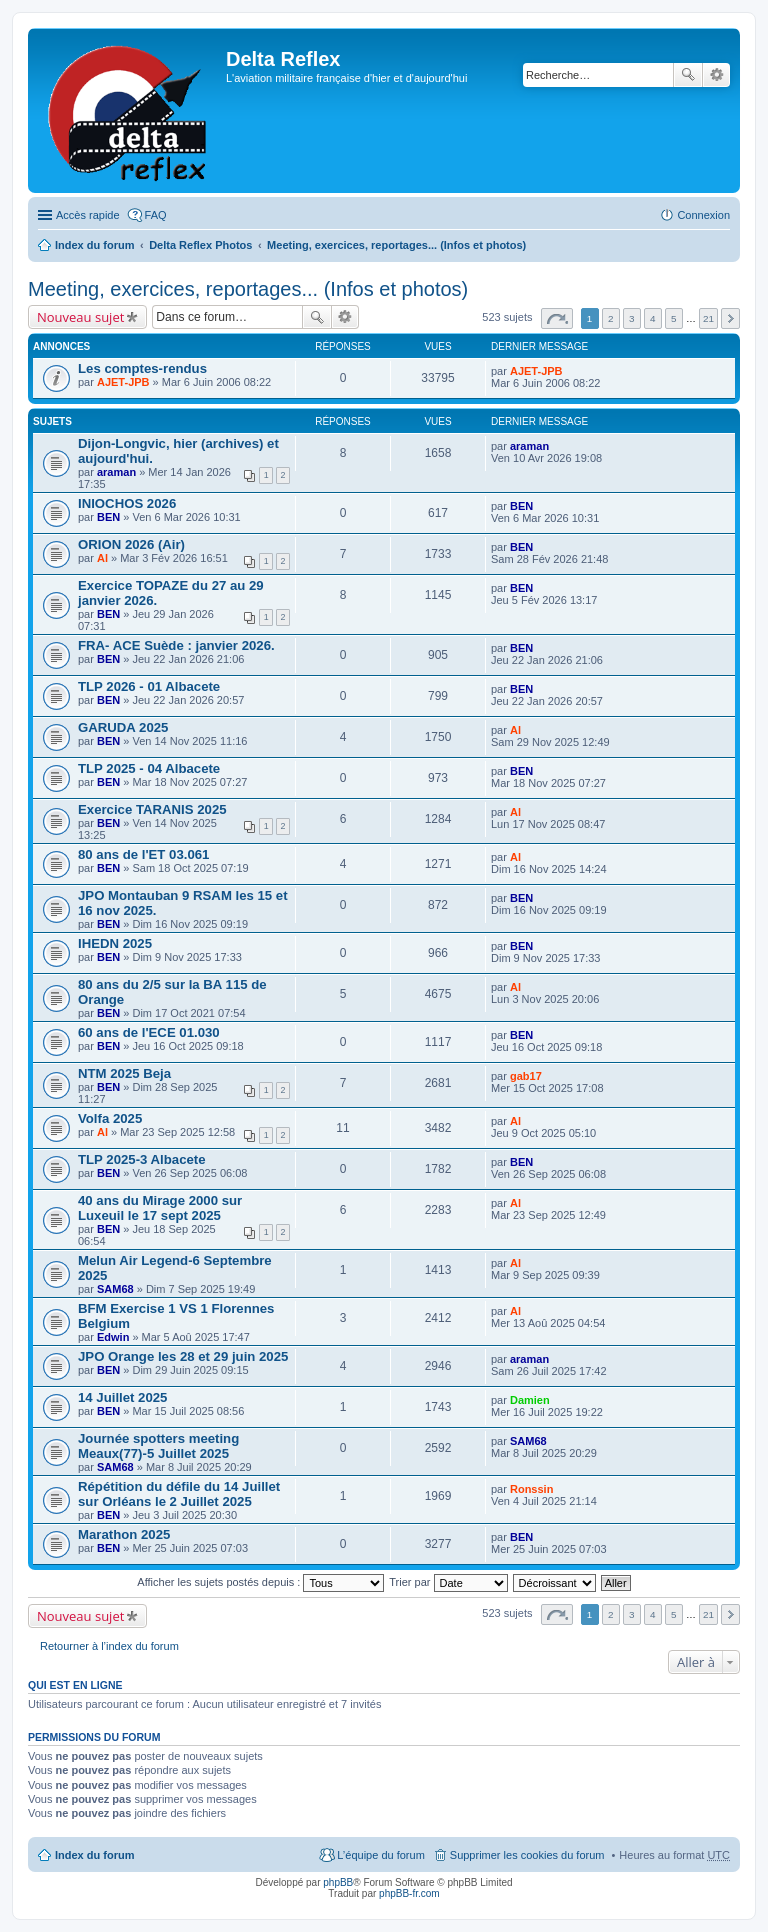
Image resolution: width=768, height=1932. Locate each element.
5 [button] (674, 318)
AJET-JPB (123, 382)
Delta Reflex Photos (200, 245)
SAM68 (115, 1289)
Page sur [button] (557, 318)
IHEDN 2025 (115, 943)
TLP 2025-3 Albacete (142, 1159)
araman (116, 472)
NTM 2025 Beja (124, 1073)
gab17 (526, 1076)
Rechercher (688, 75)
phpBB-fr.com (409, 1893)
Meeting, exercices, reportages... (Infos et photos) (396, 245)
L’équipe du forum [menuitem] (380, 1855)
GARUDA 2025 (123, 727)
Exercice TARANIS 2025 (152, 809)
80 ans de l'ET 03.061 (143, 854)
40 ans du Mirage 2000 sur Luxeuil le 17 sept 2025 (160, 1208)
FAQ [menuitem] (156, 215)
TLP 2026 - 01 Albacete (149, 686)
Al (102, 558)
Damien (530, 1400)
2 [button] (611, 318)
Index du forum (94, 245)
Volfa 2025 (110, 1118)
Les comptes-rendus (142, 368)
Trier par (448, 1582)
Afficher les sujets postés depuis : (260, 1582)
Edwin (113, 1337)
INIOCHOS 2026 (127, 503)
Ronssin (531, 1489)
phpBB (338, 1882)
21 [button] (708, 318)
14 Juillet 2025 (122, 1397)
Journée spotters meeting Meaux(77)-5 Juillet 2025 (158, 1446)
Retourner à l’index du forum (109, 1646)
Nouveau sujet (80, 317)
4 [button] (653, 318)
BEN (108, 517)
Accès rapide (88, 215)
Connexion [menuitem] (703, 215)
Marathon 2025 (124, 1534)
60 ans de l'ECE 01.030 (149, 1032)
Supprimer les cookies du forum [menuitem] (527, 1855)
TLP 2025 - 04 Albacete (149, 768)
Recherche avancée (716, 75)
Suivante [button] (730, 318)
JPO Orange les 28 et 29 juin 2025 (183, 1356)
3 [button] (632, 318)
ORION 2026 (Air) (131, 544)
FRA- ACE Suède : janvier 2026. (176, 645)
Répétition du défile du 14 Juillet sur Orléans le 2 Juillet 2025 (179, 1494)
